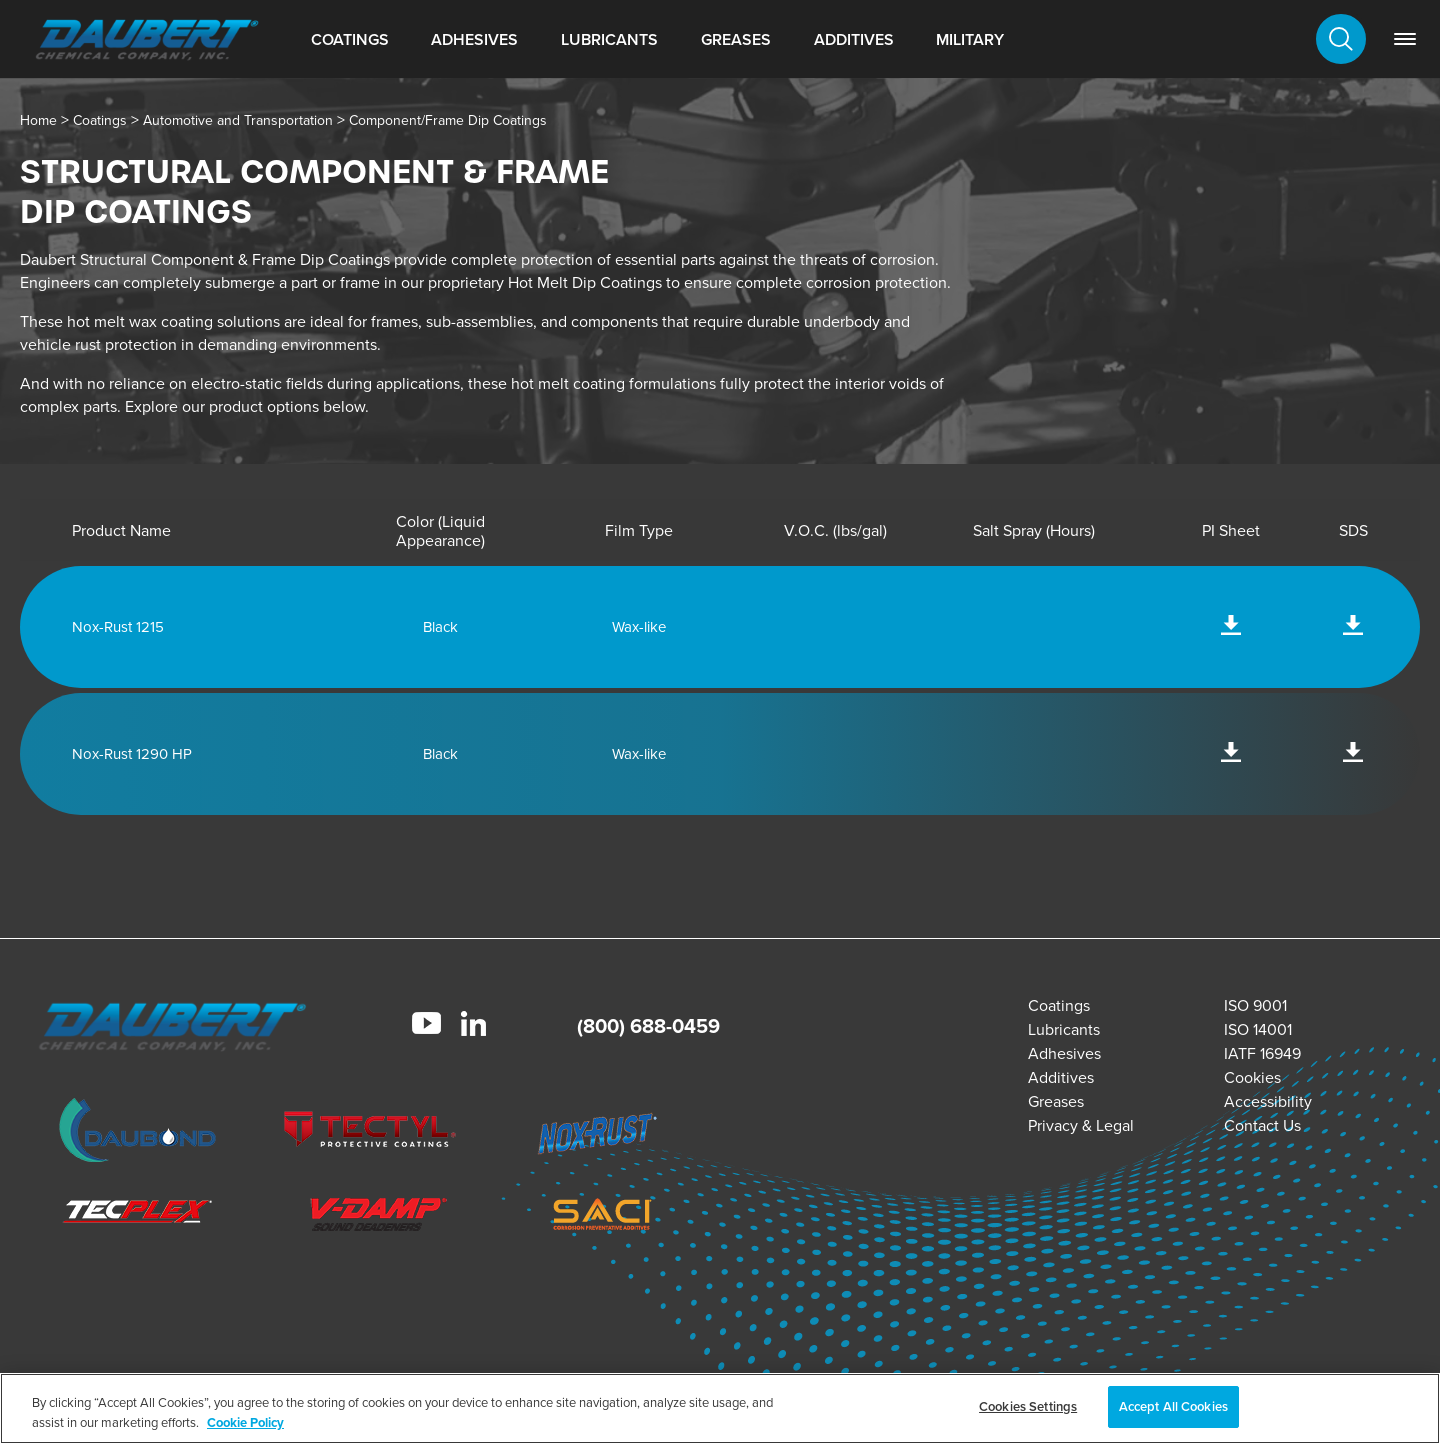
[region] (720, 1408)
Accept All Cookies (1173, 1406)
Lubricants (609, 39)
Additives (854, 39)
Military (970, 39)
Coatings (350, 39)
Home (38, 120)
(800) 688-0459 (648, 1026)
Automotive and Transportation (238, 120)
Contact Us (1262, 1125)
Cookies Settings (1028, 1406)
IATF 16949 (1262, 1053)
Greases (736, 39)
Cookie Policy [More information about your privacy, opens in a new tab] (245, 1422)
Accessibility (1268, 1101)
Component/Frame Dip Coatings (448, 120)
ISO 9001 (1255, 1005)
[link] (1405, 39)
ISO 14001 (1258, 1029)
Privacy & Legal (1081, 1125)
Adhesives (474, 39)
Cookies (1252, 1077)
